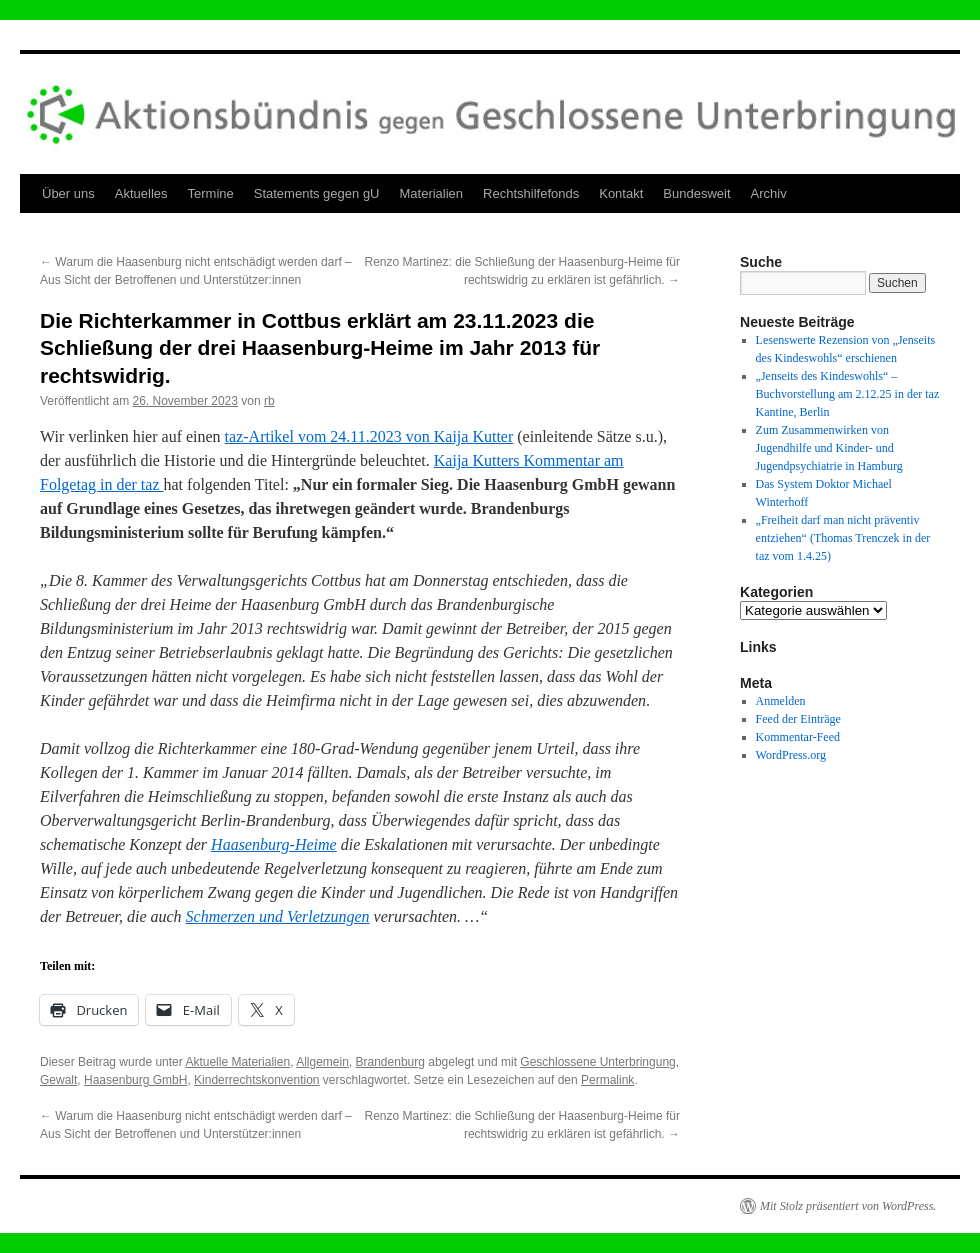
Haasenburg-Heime (274, 844)
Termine (211, 193)
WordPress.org (791, 755)
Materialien (432, 193)
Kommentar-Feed (798, 737)
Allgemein (322, 1062)
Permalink (607, 1080)
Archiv (769, 193)
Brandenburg (390, 1062)
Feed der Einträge (798, 719)
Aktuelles (141, 193)
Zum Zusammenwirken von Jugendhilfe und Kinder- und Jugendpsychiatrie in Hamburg (829, 448)
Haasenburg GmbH (135, 1080)
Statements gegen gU (317, 193)
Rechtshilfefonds (531, 193)
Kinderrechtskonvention (256, 1080)
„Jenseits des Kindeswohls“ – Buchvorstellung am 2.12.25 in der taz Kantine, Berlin (848, 394)
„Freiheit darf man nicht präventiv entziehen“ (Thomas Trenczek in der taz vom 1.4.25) (843, 538)
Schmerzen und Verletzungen (278, 916)
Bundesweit (696, 193)
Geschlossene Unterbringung (597, 1062)
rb (269, 401)
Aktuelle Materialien (237, 1062)
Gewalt (58, 1080)
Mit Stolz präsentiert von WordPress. (848, 1206)
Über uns (68, 193)
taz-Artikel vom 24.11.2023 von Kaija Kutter (369, 436)
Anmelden (781, 701)
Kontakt (621, 193)
